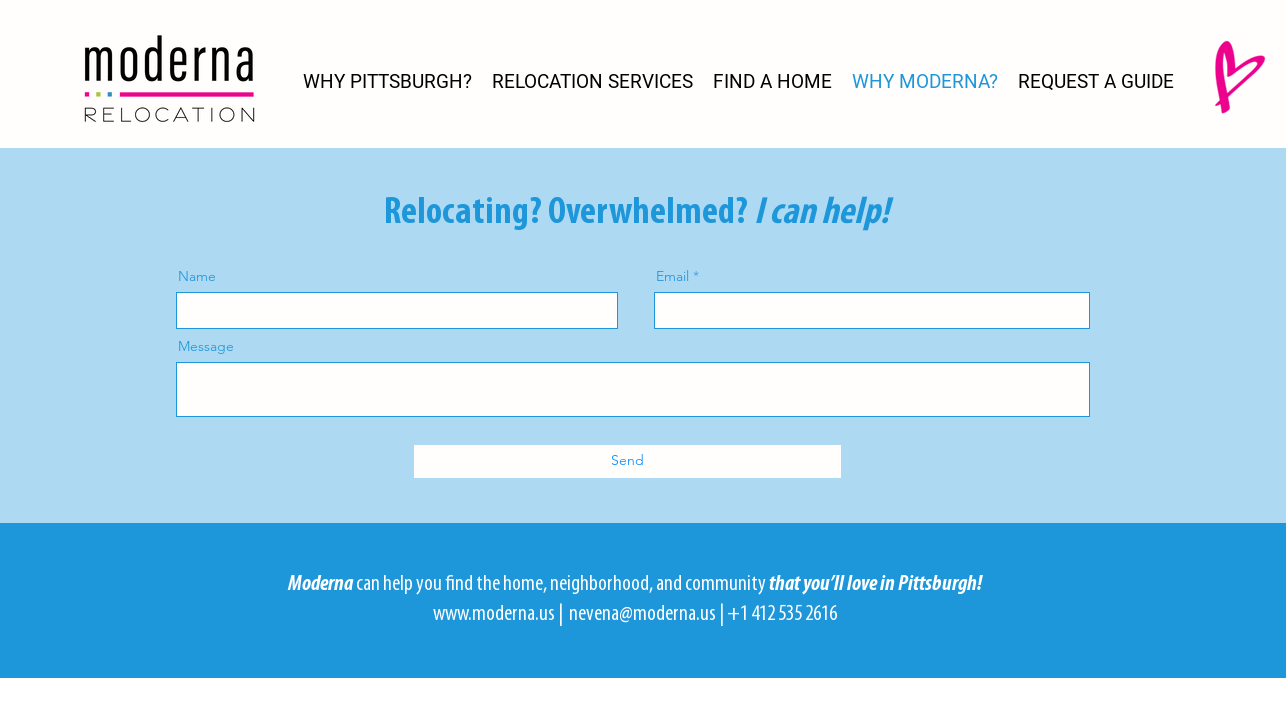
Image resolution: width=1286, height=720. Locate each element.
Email (672, 276)
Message (206, 346)
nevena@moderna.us (642, 614)
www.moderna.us (494, 614)
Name (197, 276)
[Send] (627, 461)
